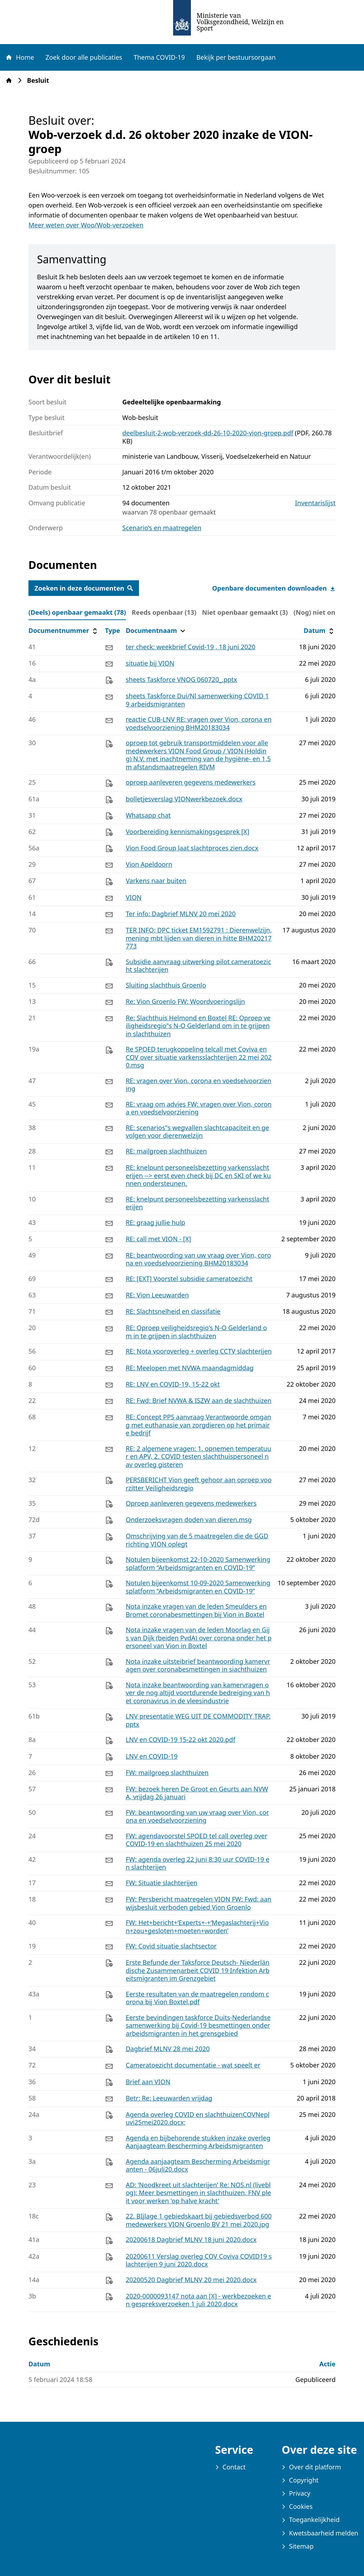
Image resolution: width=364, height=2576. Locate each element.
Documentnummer (63, 630)
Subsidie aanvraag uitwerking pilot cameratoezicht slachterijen (198, 965)
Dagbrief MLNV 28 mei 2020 (168, 2048)
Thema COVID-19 (159, 57)
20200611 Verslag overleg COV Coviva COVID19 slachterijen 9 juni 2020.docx (199, 2260)
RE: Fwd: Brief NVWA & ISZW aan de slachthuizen (199, 1400)
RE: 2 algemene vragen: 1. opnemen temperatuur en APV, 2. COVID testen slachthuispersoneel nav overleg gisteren (198, 1456)
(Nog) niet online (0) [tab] (325, 612)
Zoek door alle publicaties (84, 57)
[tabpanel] (182, 1467)
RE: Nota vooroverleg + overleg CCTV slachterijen (199, 1351)
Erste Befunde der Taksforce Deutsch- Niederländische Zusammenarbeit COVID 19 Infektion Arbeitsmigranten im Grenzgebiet (198, 1970)
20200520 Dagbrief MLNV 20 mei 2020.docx (191, 2279)
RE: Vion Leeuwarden (157, 1295)
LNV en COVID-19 (152, 1756)
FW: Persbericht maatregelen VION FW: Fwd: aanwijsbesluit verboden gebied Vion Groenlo (199, 1903)
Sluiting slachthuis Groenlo (166, 985)
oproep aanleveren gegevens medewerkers (191, 782)
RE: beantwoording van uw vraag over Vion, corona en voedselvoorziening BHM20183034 (198, 1259)
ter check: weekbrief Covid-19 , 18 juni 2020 (191, 646)
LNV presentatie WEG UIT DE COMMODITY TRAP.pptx (198, 1720)
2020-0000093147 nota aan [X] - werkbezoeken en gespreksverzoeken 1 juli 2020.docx (198, 2300)
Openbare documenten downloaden (274, 588)
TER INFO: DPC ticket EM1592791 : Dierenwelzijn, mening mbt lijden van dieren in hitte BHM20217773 (199, 938)
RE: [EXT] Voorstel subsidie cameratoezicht (189, 1278)
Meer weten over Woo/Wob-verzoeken (86, 225)
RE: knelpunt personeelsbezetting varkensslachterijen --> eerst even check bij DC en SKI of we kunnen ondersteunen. (198, 1175)
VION (134, 897)
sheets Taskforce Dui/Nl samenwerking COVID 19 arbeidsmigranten (197, 700)
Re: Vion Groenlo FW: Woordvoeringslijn (185, 1001)
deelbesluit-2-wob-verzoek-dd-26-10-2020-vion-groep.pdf (207, 433)
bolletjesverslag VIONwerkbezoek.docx (184, 799)
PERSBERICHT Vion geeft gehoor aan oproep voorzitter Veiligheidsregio (199, 1483)
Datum (319, 630)
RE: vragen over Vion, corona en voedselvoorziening (199, 1084)
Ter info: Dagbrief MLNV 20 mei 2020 (181, 913)
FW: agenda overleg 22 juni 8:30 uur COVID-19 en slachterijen (197, 1863)
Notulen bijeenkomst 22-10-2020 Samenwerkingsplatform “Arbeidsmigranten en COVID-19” (198, 1563)
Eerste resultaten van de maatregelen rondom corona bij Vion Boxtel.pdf (197, 1998)
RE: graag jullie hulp (155, 1222)
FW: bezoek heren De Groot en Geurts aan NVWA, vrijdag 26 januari (197, 1793)
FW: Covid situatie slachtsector (171, 1946)
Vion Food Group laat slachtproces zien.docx (192, 848)
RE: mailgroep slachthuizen (166, 1151)
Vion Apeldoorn (149, 864)
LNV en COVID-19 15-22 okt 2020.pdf (180, 1739)
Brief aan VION (148, 2081)
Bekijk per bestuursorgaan (236, 57)
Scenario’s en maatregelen (161, 527)
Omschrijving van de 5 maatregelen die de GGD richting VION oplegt (197, 1540)
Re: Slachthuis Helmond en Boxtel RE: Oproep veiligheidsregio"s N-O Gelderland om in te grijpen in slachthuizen (198, 1025)
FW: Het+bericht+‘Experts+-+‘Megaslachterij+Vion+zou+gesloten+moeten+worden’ (197, 1926)
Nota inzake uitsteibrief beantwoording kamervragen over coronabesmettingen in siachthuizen (198, 1665)
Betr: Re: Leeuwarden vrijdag (169, 2098)
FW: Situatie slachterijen (162, 1882)
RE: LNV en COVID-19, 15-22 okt (173, 1384)
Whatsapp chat (148, 815)
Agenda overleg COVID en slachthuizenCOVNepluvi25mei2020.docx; (198, 2118)
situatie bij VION (150, 663)
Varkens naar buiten (156, 880)
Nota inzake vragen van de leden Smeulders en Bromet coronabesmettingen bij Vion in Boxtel (196, 1610)
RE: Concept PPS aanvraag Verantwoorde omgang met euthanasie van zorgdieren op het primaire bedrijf (198, 1425)
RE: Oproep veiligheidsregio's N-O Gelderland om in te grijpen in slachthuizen (196, 1331)
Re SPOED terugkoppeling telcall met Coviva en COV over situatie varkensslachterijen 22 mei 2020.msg (199, 1057)
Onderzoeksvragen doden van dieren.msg (189, 1519)
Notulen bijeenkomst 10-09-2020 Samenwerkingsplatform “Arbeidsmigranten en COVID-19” (198, 1587)
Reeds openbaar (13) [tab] (164, 612)
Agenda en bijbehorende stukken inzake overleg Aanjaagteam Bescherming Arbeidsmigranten (198, 2142)
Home (19, 57)
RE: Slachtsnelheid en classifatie (173, 1311)
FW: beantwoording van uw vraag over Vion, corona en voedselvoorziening (197, 1816)
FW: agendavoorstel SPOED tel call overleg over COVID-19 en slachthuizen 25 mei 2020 (197, 1840)
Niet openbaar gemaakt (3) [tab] (245, 612)
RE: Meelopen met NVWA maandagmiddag (190, 1368)
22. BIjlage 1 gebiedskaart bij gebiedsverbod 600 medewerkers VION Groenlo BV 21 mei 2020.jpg (199, 2220)
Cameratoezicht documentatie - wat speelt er (193, 2065)
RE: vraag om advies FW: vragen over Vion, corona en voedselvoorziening (199, 1108)
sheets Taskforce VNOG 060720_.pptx (181, 679)
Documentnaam (156, 630)
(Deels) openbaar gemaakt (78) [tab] (77, 612)
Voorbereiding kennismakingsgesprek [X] (187, 831)
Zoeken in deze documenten (83, 588)
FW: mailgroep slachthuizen (167, 1772)
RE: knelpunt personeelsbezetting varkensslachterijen (197, 1203)
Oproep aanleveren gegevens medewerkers (191, 1503)
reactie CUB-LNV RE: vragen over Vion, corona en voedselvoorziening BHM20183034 (199, 723)
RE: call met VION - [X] (158, 1239)
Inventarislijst (315, 503)
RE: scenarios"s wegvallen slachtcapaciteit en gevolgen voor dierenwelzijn (197, 1131)
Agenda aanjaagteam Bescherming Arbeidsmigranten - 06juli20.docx (198, 2165)
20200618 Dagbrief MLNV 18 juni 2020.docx (191, 2239)
